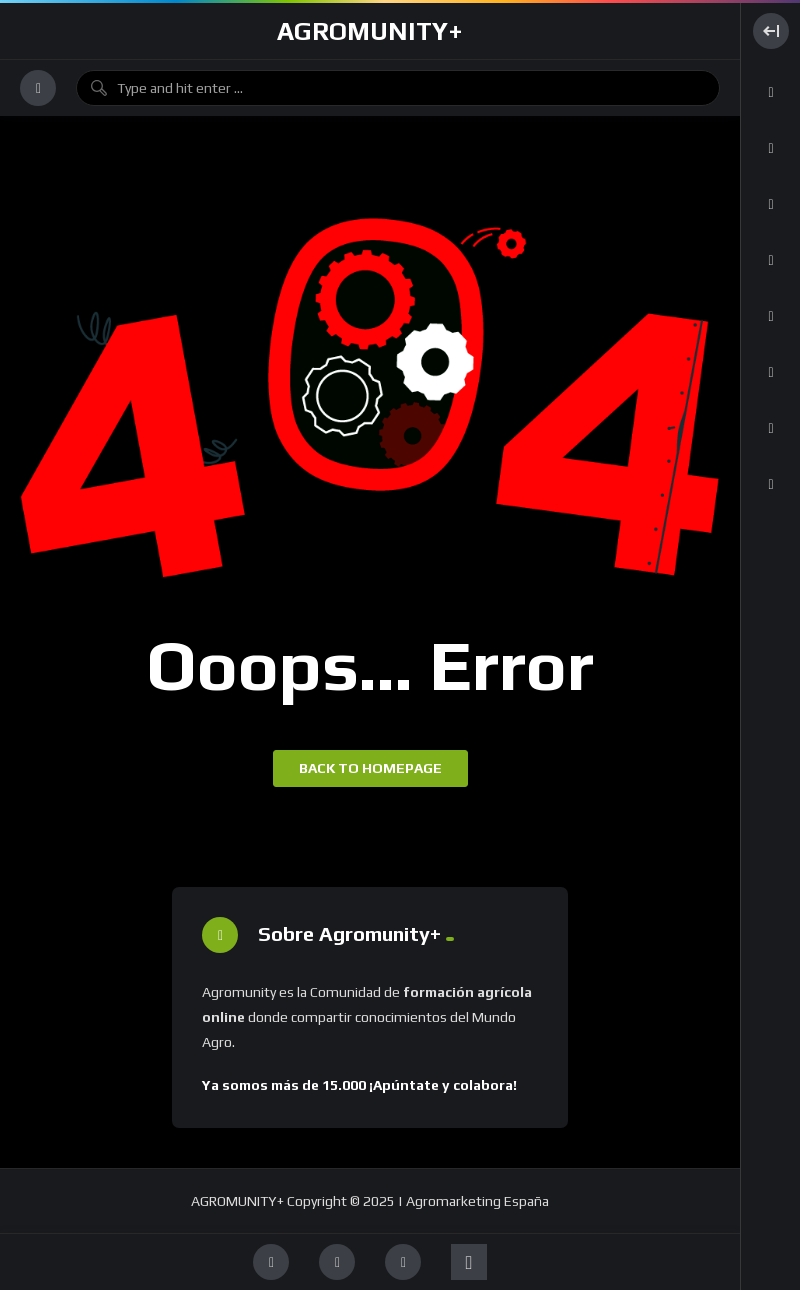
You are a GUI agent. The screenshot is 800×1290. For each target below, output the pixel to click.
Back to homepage (370, 768)
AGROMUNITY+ (370, 31)
